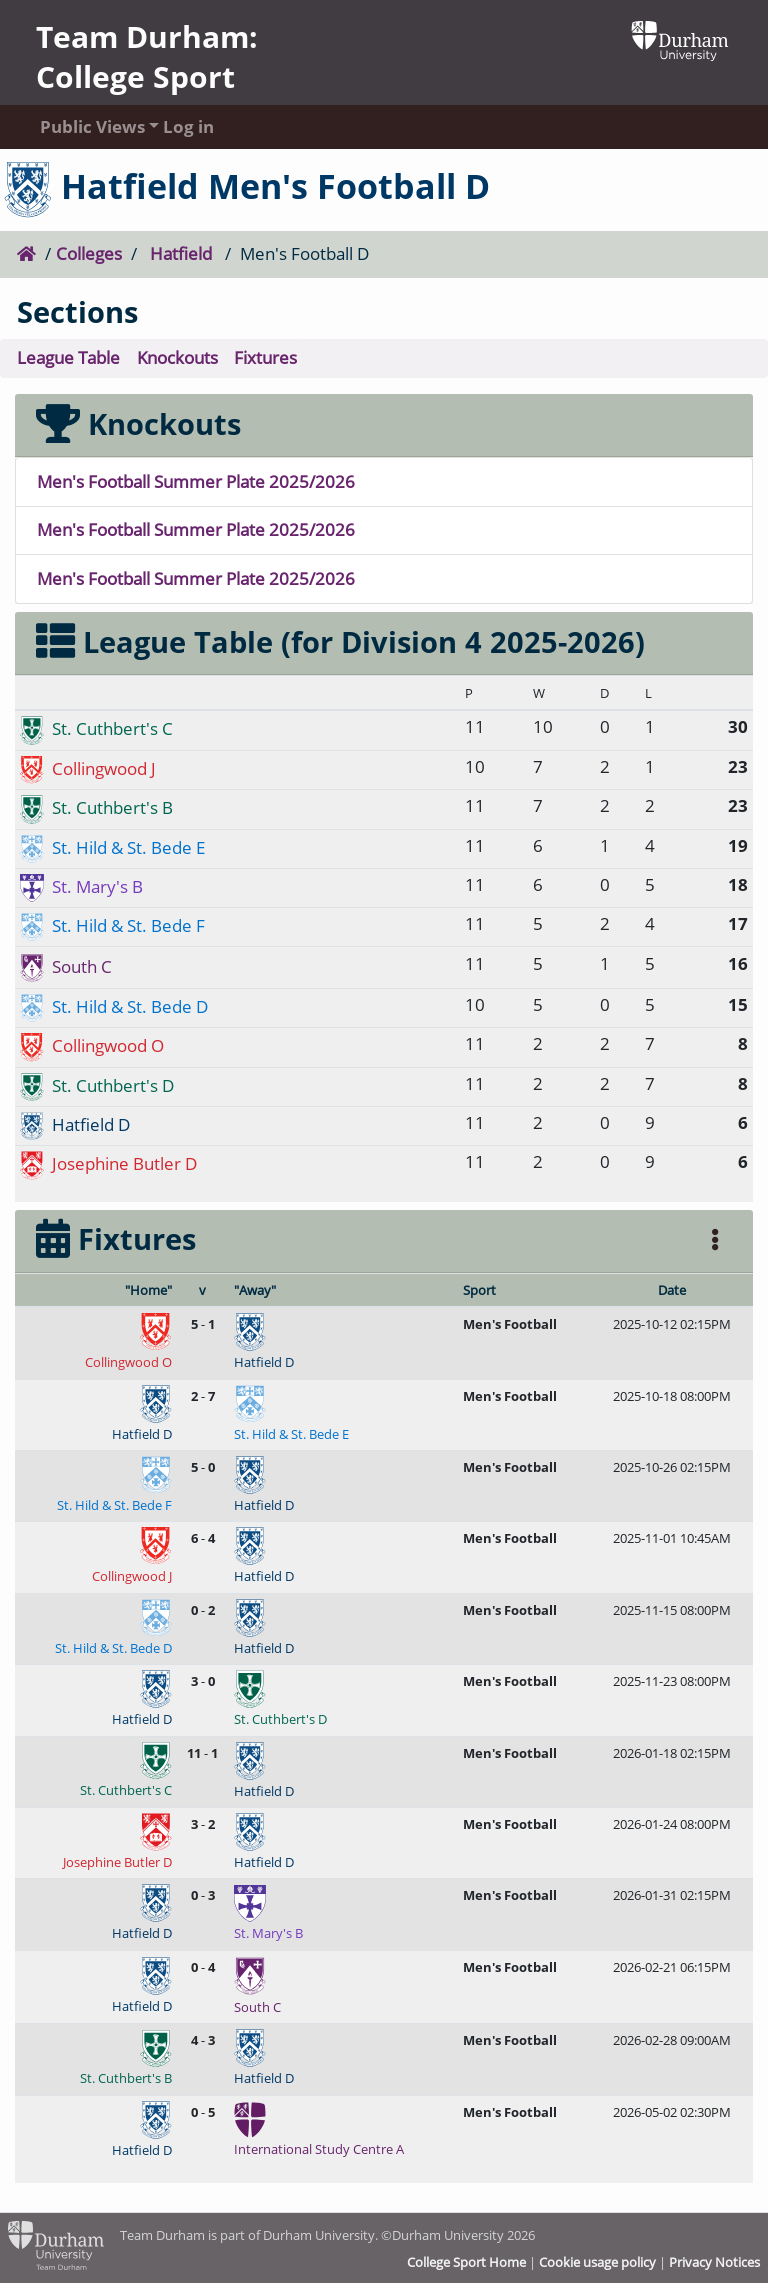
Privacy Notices (714, 2262)
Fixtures (265, 357)
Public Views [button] (82, 126)
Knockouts (177, 357)
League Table (68, 357)
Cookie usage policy (597, 2262)
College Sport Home (466, 2262)
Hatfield (181, 253)
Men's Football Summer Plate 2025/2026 (196, 481)
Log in (188, 126)
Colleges (89, 253)
